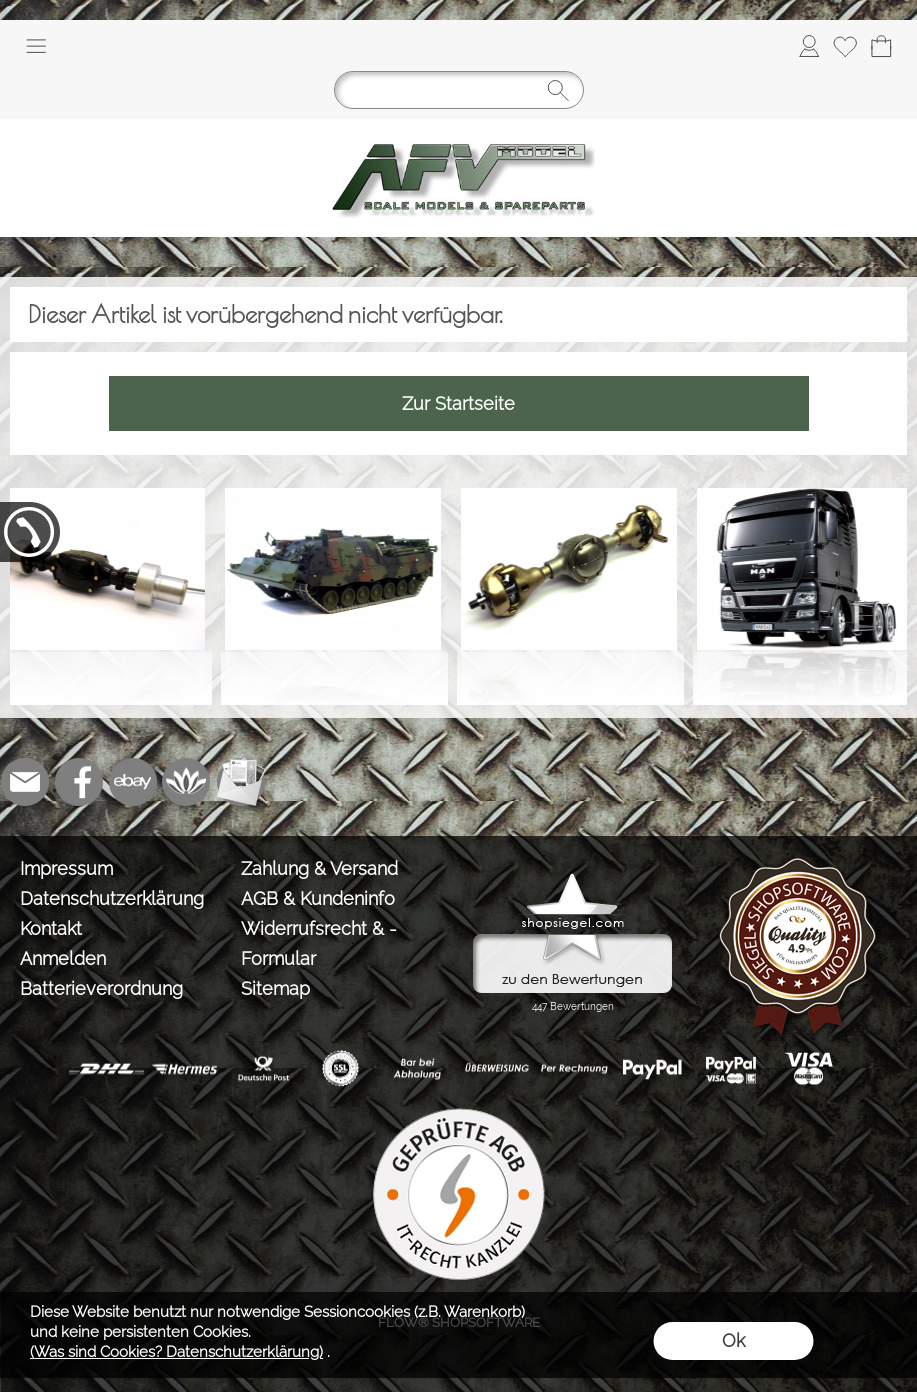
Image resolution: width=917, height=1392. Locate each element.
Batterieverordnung (101, 988)
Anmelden (63, 958)
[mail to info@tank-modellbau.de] (25, 782)
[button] (36, 46)
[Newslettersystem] (241, 782)
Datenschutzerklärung (112, 898)
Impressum (66, 868)
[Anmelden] (809, 46)
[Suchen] (459, 90)
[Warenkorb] (881, 46)
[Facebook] (79, 782)
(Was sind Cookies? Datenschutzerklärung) (176, 1352)
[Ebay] (133, 782)
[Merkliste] (845, 46)
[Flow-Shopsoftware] (187, 782)
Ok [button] (733, 1340)
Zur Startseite (458, 403)
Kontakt (51, 928)
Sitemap (275, 988)
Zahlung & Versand (319, 868)
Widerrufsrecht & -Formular (319, 943)
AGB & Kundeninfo (318, 898)
